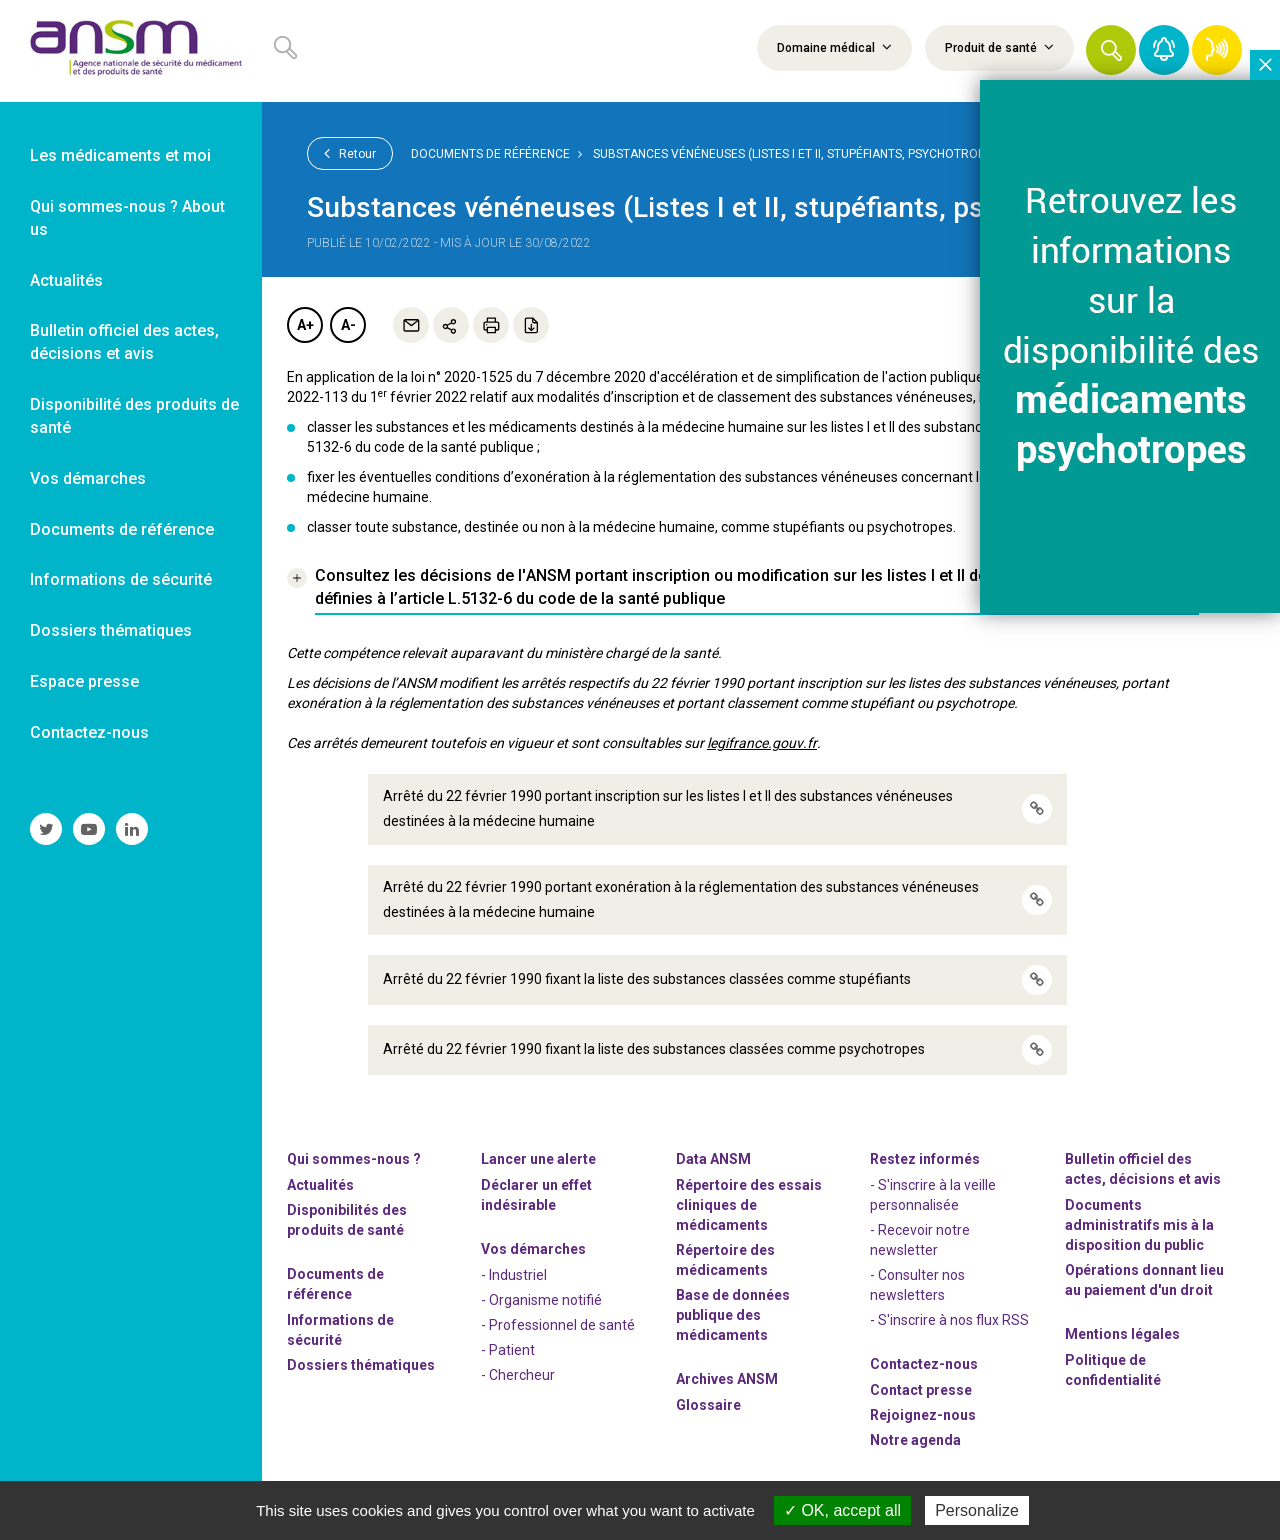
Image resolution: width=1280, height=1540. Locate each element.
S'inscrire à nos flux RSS (953, 1320)
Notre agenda (915, 1440)
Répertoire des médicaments (725, 1260)
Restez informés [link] (925, 1159)
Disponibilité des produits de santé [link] (134, 416)
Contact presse (921, 1390)
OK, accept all (842, 1510)
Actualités (320, 1185)
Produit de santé (999, 47)
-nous (923, 1415)
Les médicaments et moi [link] (120, 155)
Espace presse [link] (84, 681)
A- (348, 325)
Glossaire (708, 1405)
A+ (305, 325)
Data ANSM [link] (713, 1159)
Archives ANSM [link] (727, 1379)
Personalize (977, 1510)
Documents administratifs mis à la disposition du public (1139, 1225)
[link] (131, 51)
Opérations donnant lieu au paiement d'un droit (1144, 1280)
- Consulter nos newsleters (917, 1285)
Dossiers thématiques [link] (111, 630)
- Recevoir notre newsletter (920, 1240)
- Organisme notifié (541, 1300)
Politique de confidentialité (1113, 1370)
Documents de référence (490, 154)
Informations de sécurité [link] (121, 579)
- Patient (508, 1350)
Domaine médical (834, 47)
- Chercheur (518, 1375)
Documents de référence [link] (122, 529)
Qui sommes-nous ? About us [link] (127, 218)
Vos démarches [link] (88, 478)
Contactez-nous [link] (89, 732)
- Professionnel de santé (558, 1325)
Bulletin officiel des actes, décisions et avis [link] (124, 342)
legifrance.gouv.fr (762, 743)
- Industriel (514, 1275)
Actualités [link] (66, 280)
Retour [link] (350, 153)
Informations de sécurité (340, 1330)
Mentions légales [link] (1122, 1334)
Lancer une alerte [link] (538, 1159)
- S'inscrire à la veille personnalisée (933, 1195)
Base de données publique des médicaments (733, 1315)
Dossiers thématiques (361, 1365)
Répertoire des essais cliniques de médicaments (749, 1205)
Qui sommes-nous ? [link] (354, 1159)
